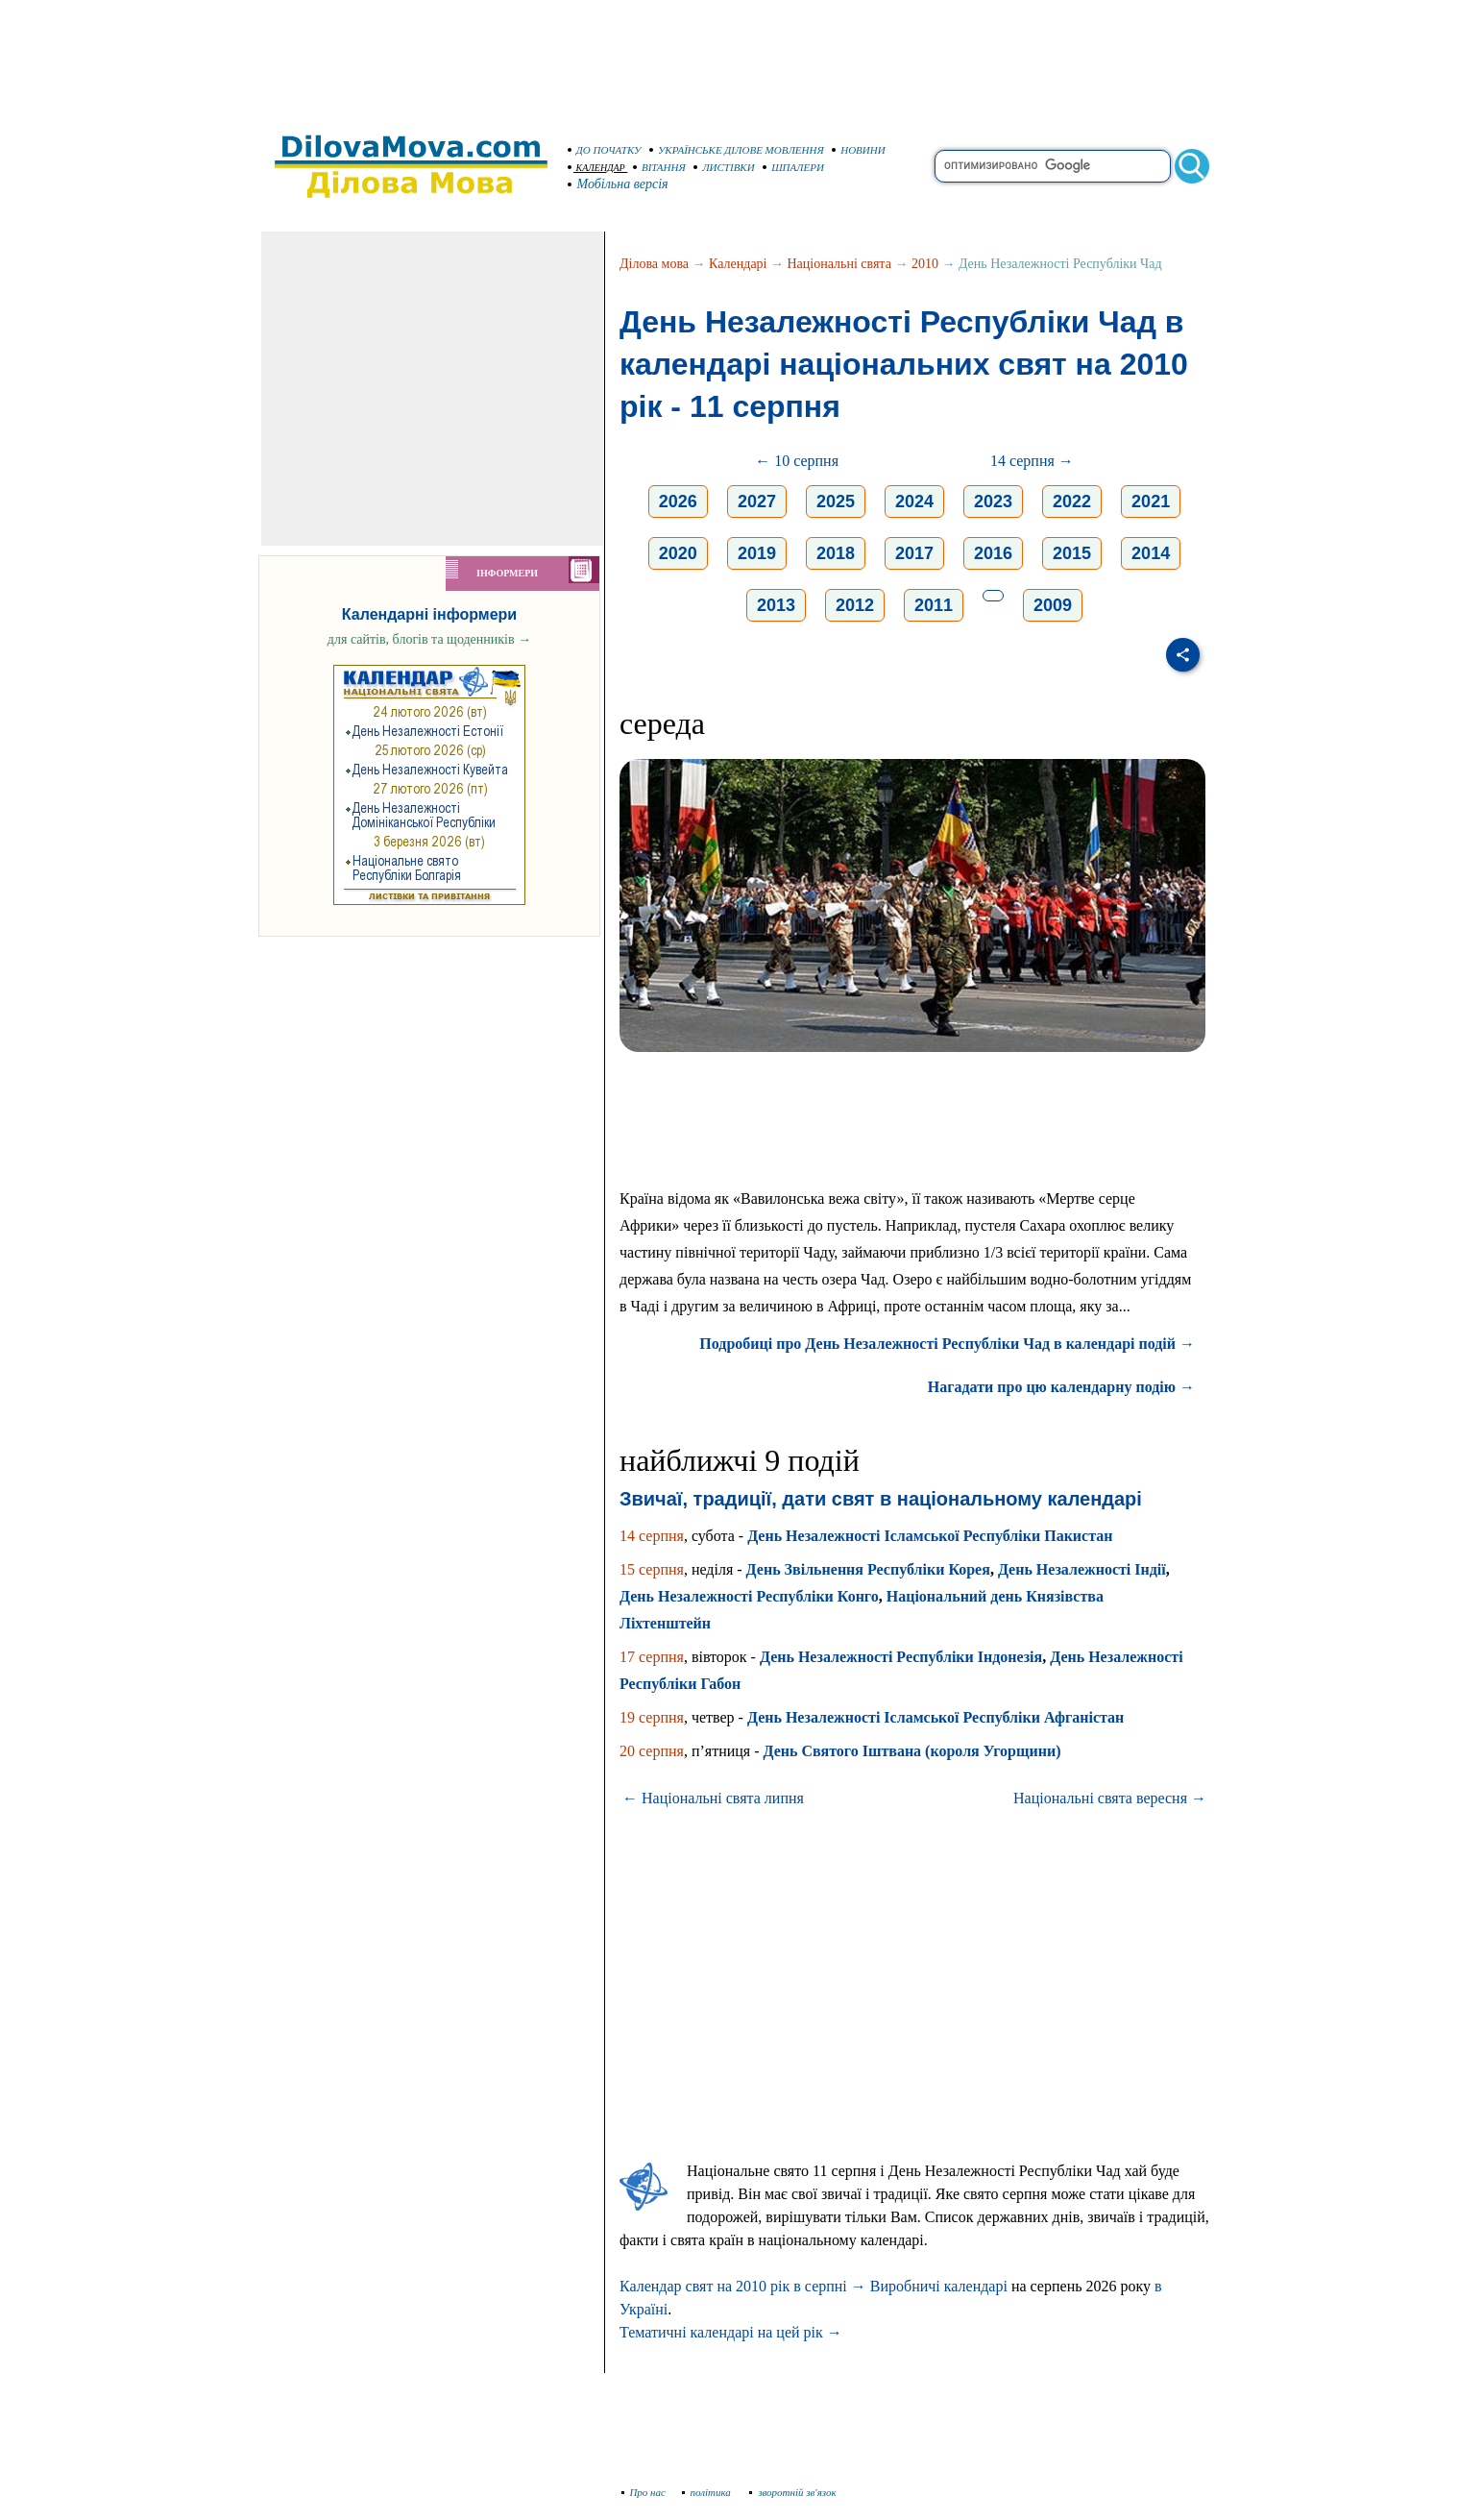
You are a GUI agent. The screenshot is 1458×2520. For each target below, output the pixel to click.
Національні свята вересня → (1109, 1798)
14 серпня (652, 1536)
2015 (1072, 553)
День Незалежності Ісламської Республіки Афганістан (935, 1717)
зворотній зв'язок (792, 2492)
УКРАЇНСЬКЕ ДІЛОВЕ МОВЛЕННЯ (736, 150)
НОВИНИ (858, 150)
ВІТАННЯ (659, 167)
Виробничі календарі (939, 2286)
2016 (993, 553)
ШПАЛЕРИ (793, 167)
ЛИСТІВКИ (724, 167)
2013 (776, 605)
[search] (1053, 166)
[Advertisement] (729, 57)
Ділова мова (654, 264)
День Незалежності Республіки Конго (749, 1596)
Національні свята (839, 264)
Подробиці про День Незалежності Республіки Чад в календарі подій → (947, 1343)
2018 (835, 553)
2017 (914, 553)
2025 (835, 501)
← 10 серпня (796, 461)
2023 (993, 501)
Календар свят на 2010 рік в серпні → (743, 2286)
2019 (757, 553)
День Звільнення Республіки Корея (868, 1569)
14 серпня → (1032, 461)
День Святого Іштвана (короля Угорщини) (912, 1751)
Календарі (737, 264)
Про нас (644, 2492)
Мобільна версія (618, 184)
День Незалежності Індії (1082, 1569)
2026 (678, 501)
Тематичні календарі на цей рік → (731, 2332)
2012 (855, 605)
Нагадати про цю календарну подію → (1061, 1387)
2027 (757, 501)
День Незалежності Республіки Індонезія (901, 1657)
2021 (1150, 501)
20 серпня (652, 1751)
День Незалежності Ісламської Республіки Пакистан (929, 1536)
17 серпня (652, 1657)
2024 (914, 501)
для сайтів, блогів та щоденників (429, 639)
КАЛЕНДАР (596, 167)
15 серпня (652, 1569)
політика (708, 2492)
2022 (1072, 501)
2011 (933, 605)
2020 (678, 553)
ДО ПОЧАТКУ (605, 150)
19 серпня (652, 1717)
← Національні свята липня (713, 1798)
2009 (1052, 605)
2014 (1150, 553)
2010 (924, 264)
